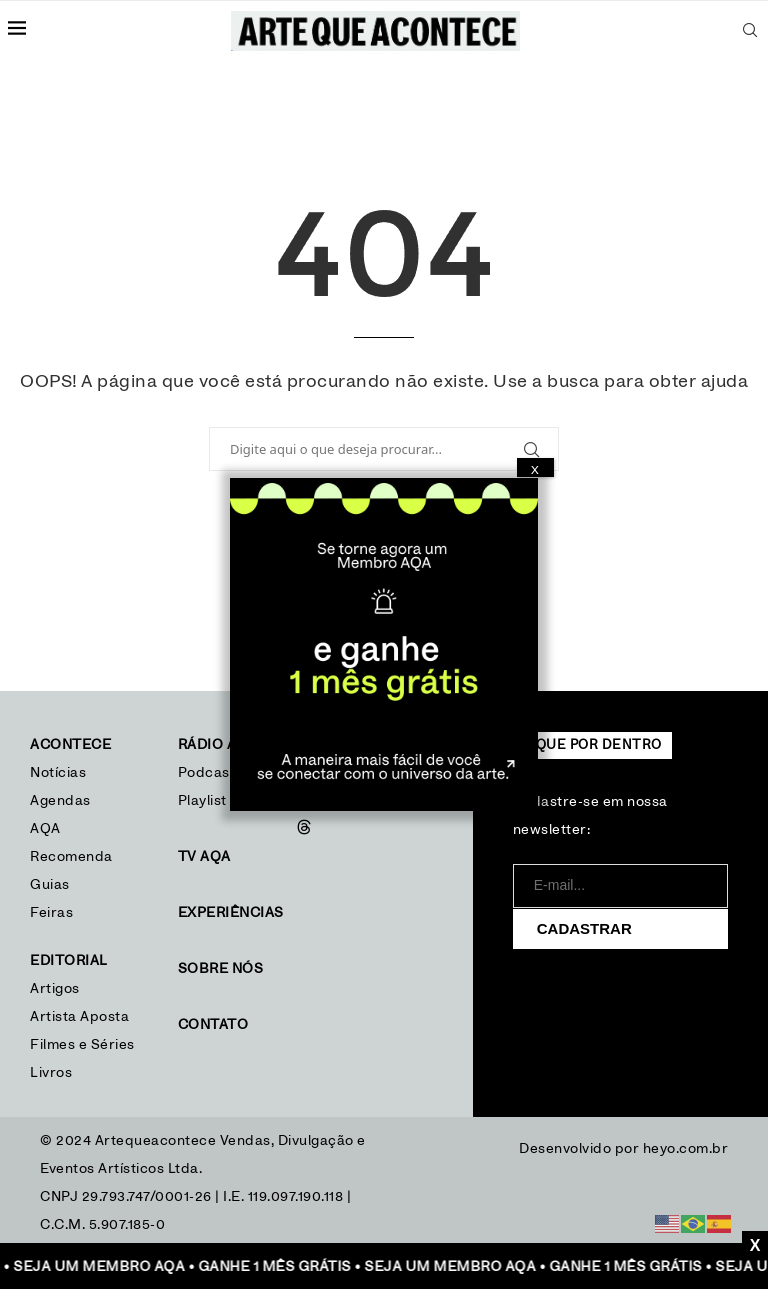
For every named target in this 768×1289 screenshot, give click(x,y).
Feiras (51, 913)
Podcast (207, 773)
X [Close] (535, 470)
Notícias (60, 773)
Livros (51, 1073)
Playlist (202, 801)
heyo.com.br (686, 1149)
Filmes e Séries (82, 1045)
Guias (50, 885)
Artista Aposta (79, 1017)
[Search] (750, 30)
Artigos (55, 989)
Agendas (60, 801)
